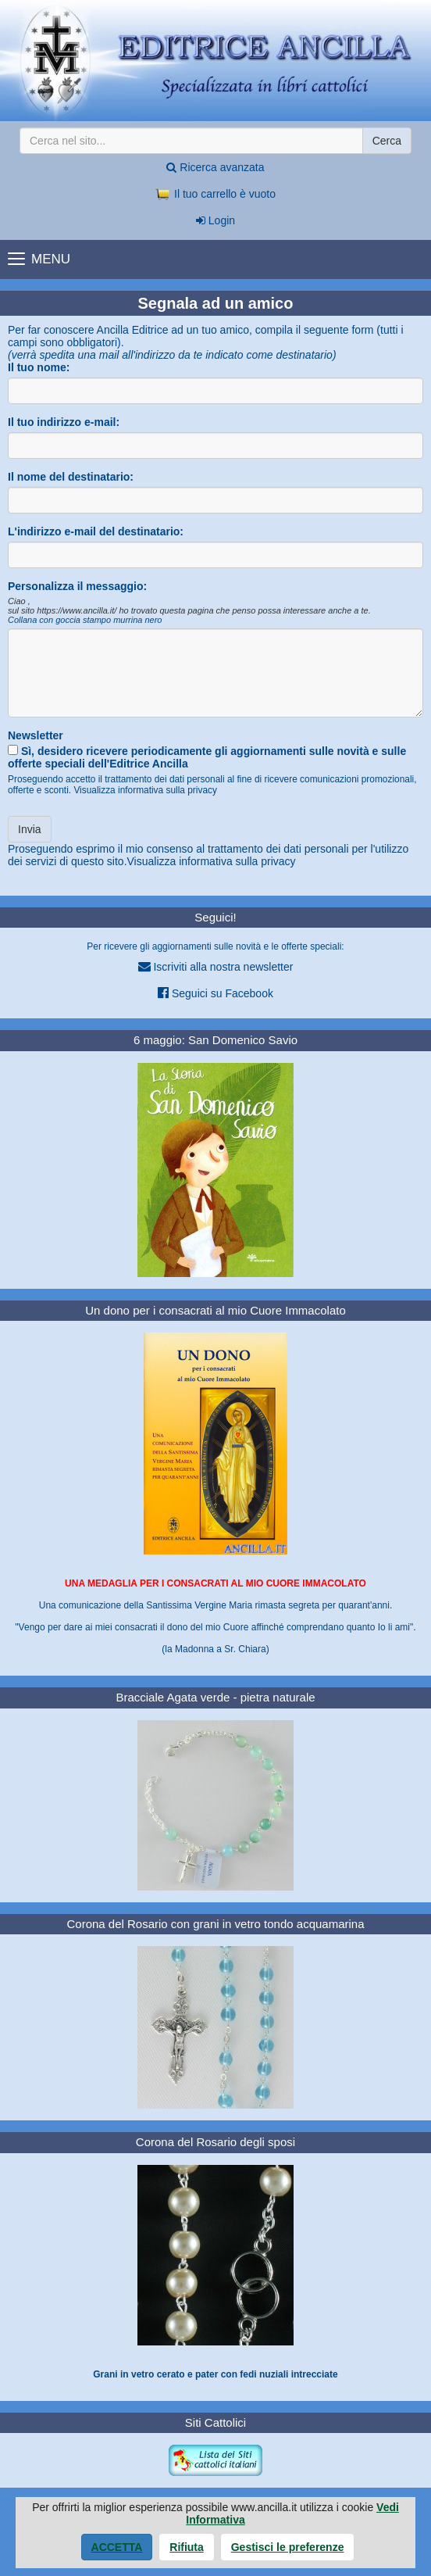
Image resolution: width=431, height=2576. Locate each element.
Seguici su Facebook (215, 993)
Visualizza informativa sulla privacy (145, 790)
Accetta (117, 2547)
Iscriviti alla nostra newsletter (216, 966)
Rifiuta (186, 2547)
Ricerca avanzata (215, 167)
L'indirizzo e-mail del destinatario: (95, 531)
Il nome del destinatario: (71, 476)
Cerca (386, 140)
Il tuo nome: (38, 367)
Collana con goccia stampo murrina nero (85, 619)
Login (215, 220)
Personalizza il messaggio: (77, 586)
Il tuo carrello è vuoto (215, 194)
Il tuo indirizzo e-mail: (63, 422)
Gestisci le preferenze (287, 2547)
